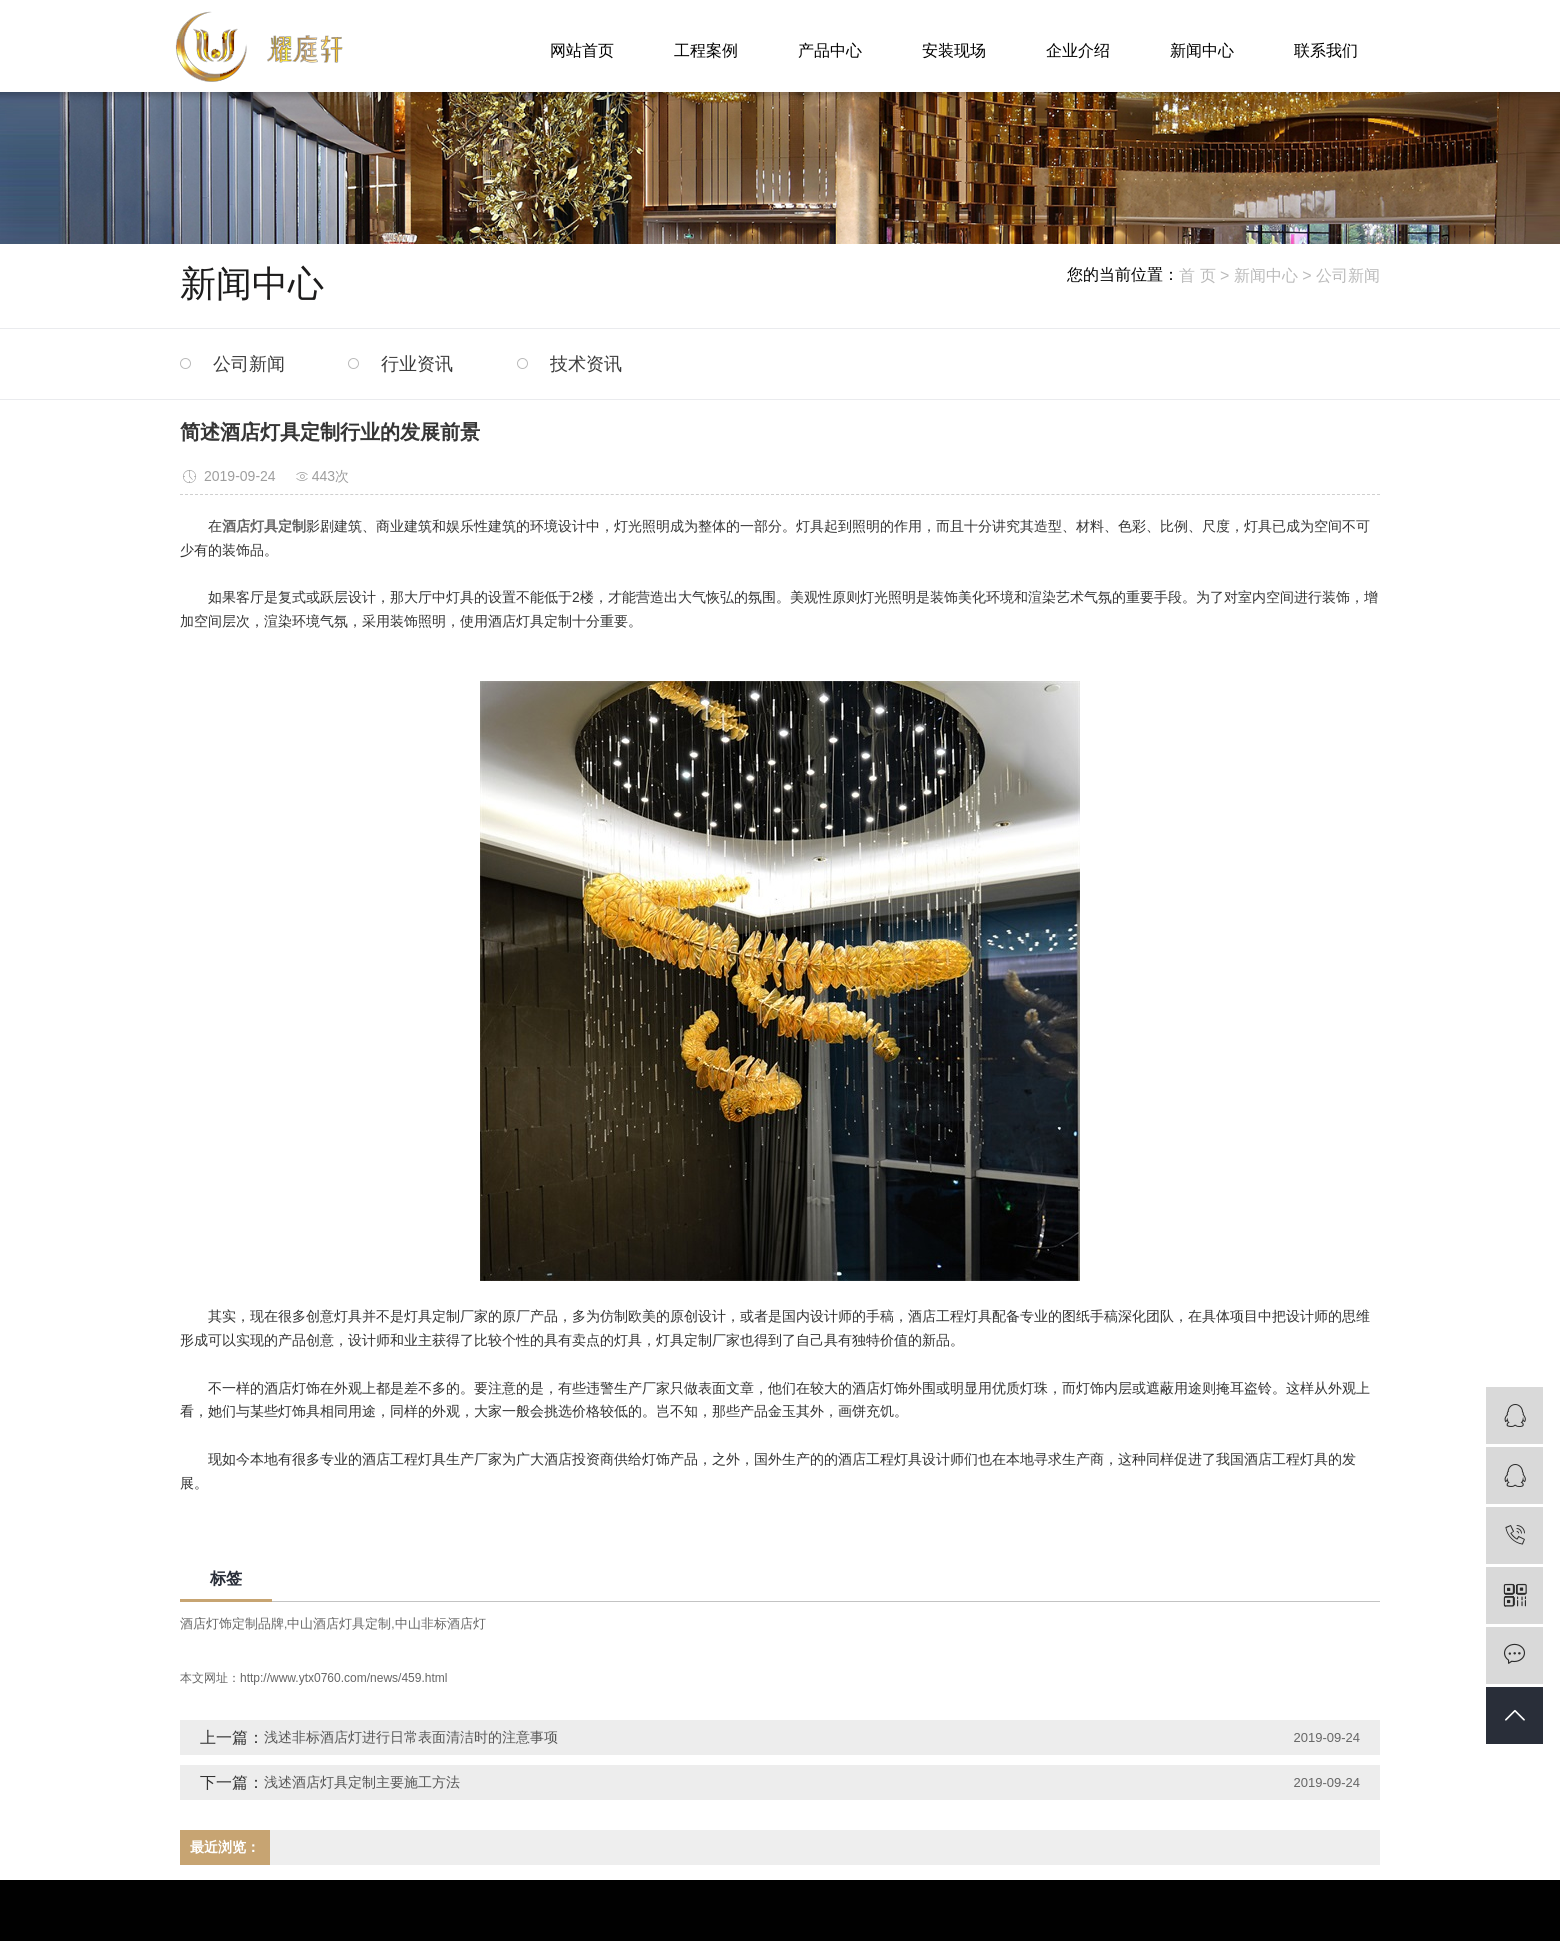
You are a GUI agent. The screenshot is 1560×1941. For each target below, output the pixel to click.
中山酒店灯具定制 (339, 1623)
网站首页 (582, 50)
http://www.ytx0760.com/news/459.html (343, 1678)
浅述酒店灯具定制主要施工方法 (362, 1782)
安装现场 (954, 50)
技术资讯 (586, 364)
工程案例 (706, 50)
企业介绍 (1078, 50)
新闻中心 (1202, 50)
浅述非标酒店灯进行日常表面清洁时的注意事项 (411, 1737)
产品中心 (830, 50)
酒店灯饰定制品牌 (232, 1623)
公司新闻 (1348, 275)
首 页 (1197, 275)
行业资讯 (417, 364)
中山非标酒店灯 (440, 1623)
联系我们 (1326, 50)
